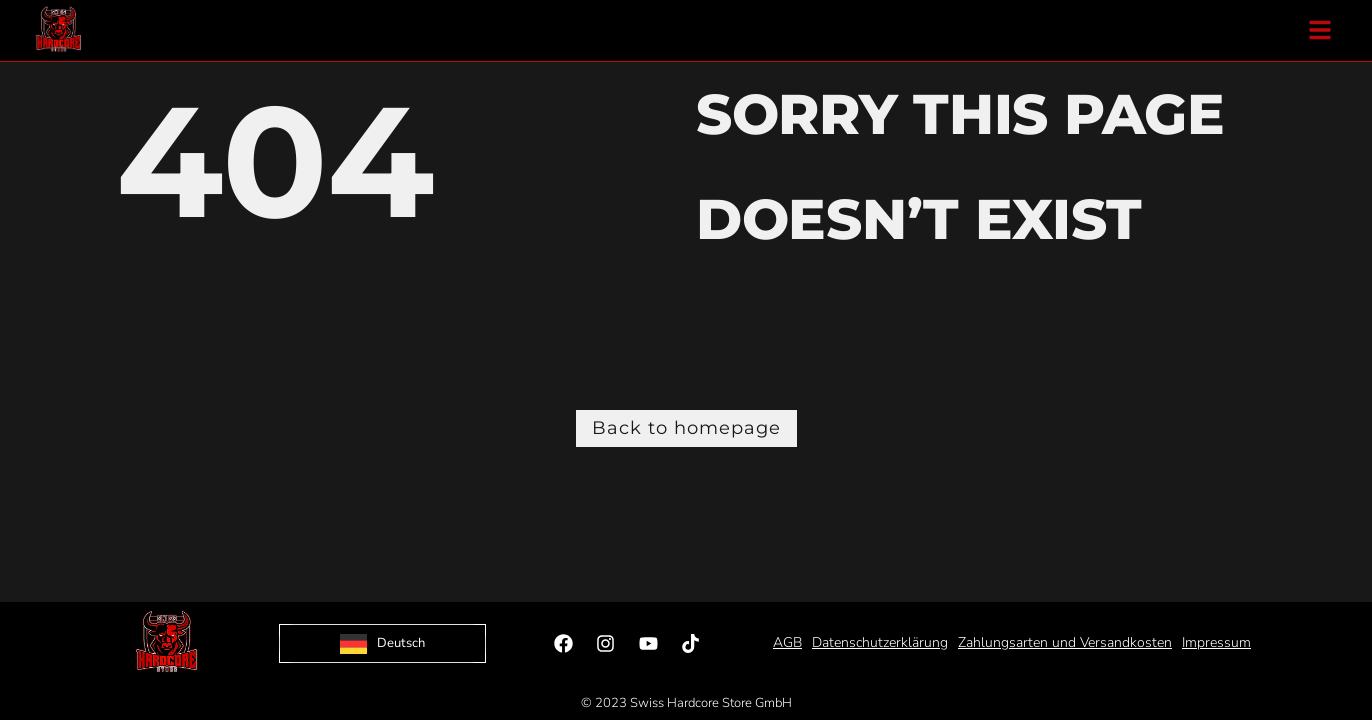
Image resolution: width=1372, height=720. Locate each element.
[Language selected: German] (382, 643)
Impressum (1216, 642)
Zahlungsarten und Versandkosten (1065, 642)
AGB (787, 642)
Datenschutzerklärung (880, 642)
